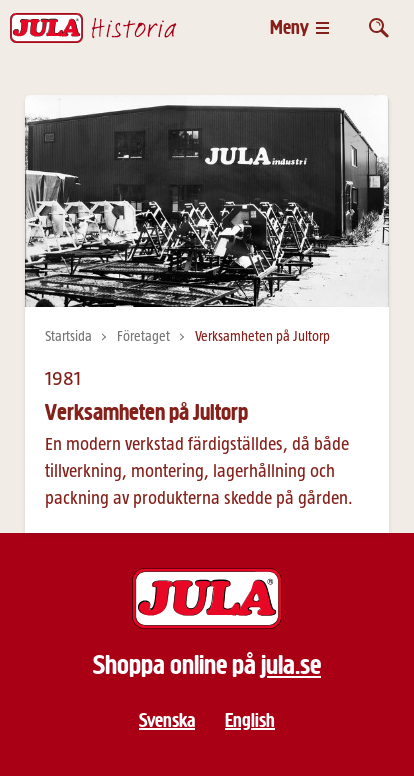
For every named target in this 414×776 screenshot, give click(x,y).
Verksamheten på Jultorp (262, 337)
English (250, 720)
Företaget (143, 337)
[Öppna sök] (379, 27)
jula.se (291, 665)
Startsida (68, 337)
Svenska (167, 720)
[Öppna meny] (299, 27)
